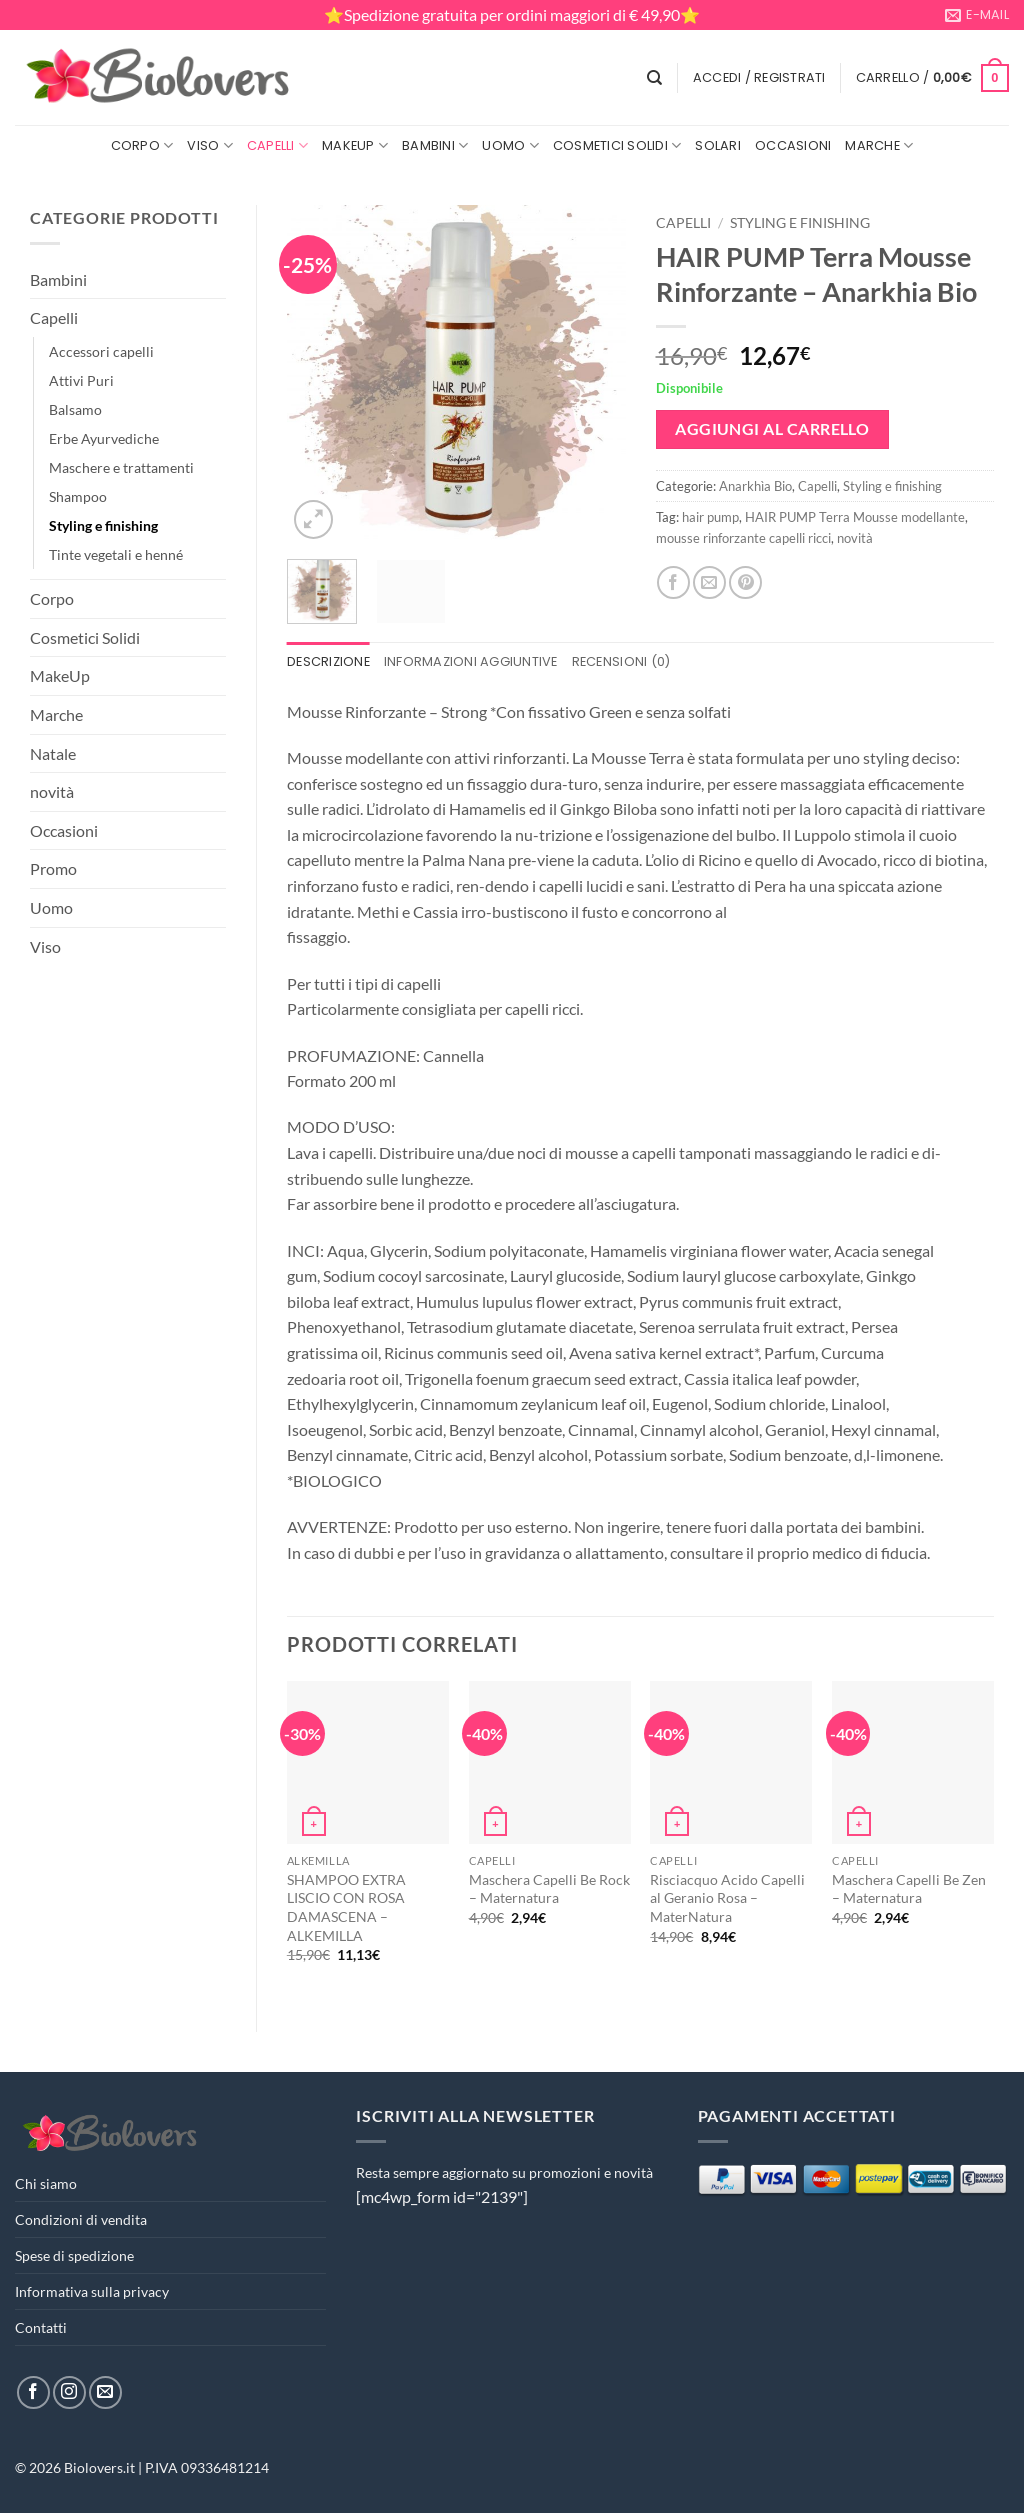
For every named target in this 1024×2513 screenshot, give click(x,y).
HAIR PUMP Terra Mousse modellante (855, 517)
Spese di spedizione (74, 2255)
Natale (53, 753)
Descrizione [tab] (328, 661)
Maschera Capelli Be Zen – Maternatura (909, 1889)
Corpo (142, 145)
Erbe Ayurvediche (104, 438)
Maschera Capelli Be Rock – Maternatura (549, 1889)
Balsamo (75, 409)
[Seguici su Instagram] (69, 2392)
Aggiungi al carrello (772, 429)
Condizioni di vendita (81, 2219)
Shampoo (78, 496)
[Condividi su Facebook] (673, 582)
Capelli (277, 145)
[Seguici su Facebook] (33, 2392)
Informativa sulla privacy (92, 2291)
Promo (53, 868)
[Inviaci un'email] (105, 2392)
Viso (209, 145)
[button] (759, 78)
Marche (879, 145)
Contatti (41, 2327)
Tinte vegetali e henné (116, 554)
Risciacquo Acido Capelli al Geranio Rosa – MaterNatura (727, 1898)
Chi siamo (46, 2183)
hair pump (710, 517)
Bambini (435, 145)
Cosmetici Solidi (617, 145)
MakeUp (355, 145)
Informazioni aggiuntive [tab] (471, 661)
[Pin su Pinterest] (745, 582)
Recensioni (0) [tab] (621, 661)
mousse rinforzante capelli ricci (743, 538)
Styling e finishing (103, 525)
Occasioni (793, 145)
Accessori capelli (101, 351)
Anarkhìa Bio (755, 486)
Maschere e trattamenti (121, 467)
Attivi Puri (81, 380)
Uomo (510, 145)
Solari (718, 145)
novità (52, 791)
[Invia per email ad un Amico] (709, 582)
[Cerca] (654, 78)
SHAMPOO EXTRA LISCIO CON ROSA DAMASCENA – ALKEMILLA (346, 1907)
